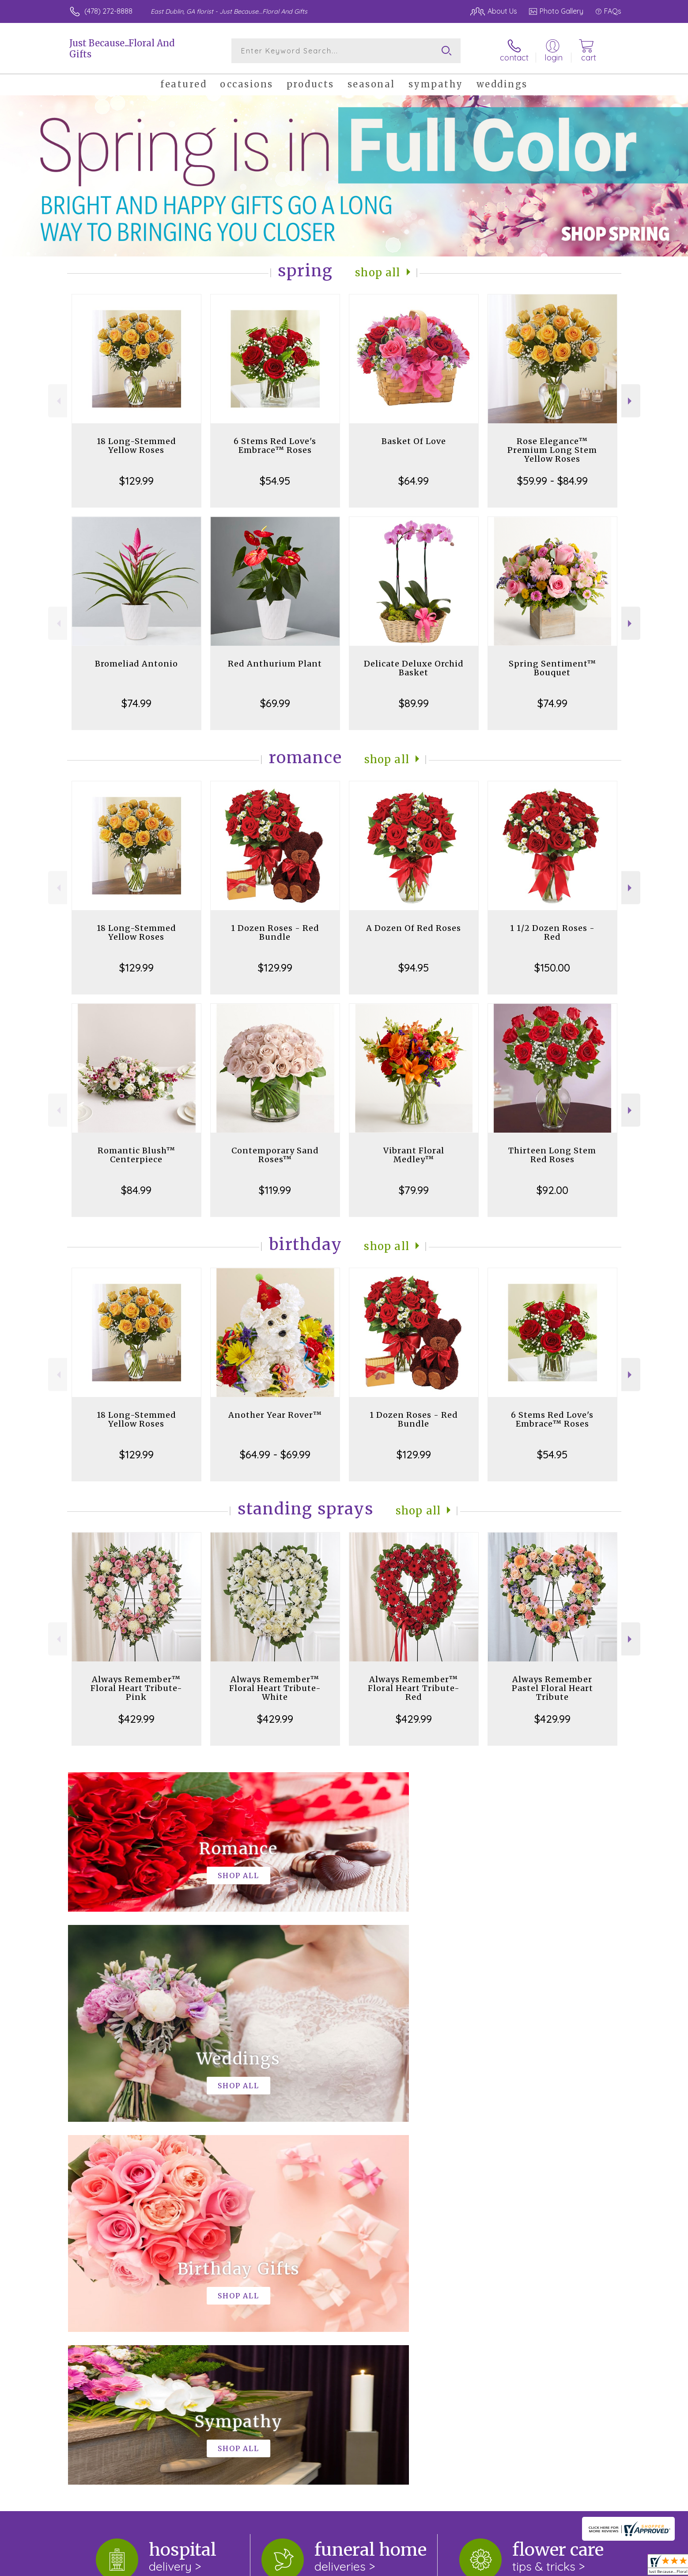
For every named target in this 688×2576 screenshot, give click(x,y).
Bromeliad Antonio (136, 664)
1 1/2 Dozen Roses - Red (552, 932)
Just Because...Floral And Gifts (121, 49)
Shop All (378, 272)
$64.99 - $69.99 (275, 1454)
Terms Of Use (428, 2567)
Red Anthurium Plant (275, 664)
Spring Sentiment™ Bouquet (552, 668)
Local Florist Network (543, 2567)
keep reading (402, 2287)
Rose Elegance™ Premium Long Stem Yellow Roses (552, 450)
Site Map (597, 2567)
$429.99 (136, 1718)
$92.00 (552, 1190)
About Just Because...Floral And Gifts (136, 2269)
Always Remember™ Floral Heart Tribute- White (275, 1688)
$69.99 (275, 703)
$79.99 (414, 1190)
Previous (57, 401)
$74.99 (136, 703)
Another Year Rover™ (275, 1415)
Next (630, 401)
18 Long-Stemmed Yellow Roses (136, 445)
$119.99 (275, 1190)
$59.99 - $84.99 (552, 480)
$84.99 (136, 1190)
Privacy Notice (480, 2567)
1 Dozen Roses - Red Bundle (275, 932)
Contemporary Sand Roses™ (275, 1154)
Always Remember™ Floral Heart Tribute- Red (414, 1688)
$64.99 (413, 480)
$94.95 (413, 967)
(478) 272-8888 (108, 11)
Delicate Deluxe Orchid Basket (414, 668)
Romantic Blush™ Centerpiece (136, 1154)
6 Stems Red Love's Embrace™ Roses (275, 445)
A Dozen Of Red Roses (413, 928)
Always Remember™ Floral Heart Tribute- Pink (136, 1688)
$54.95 (275, 480)
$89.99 (414, 703)
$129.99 (136, 480)
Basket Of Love (414, 441)
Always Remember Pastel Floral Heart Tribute (552, 1688)
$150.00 (552, 967)
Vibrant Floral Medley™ (413, 1154)
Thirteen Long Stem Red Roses (552, 1154)
